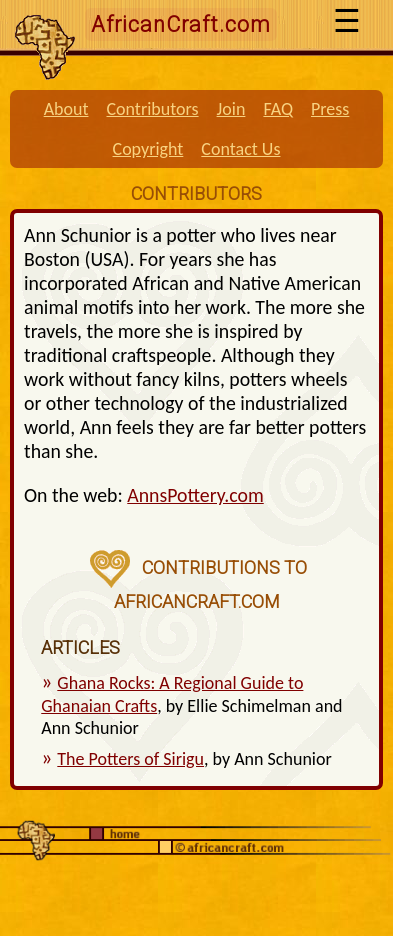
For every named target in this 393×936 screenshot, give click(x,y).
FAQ (278, 109)
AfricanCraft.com (181, 24)
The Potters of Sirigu (130, 759)
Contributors (152, 109)
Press (330, 109)
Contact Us (240, 149)
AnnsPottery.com (195, 495)
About (66, 109)
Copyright (148, 149)
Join (231, 109)
